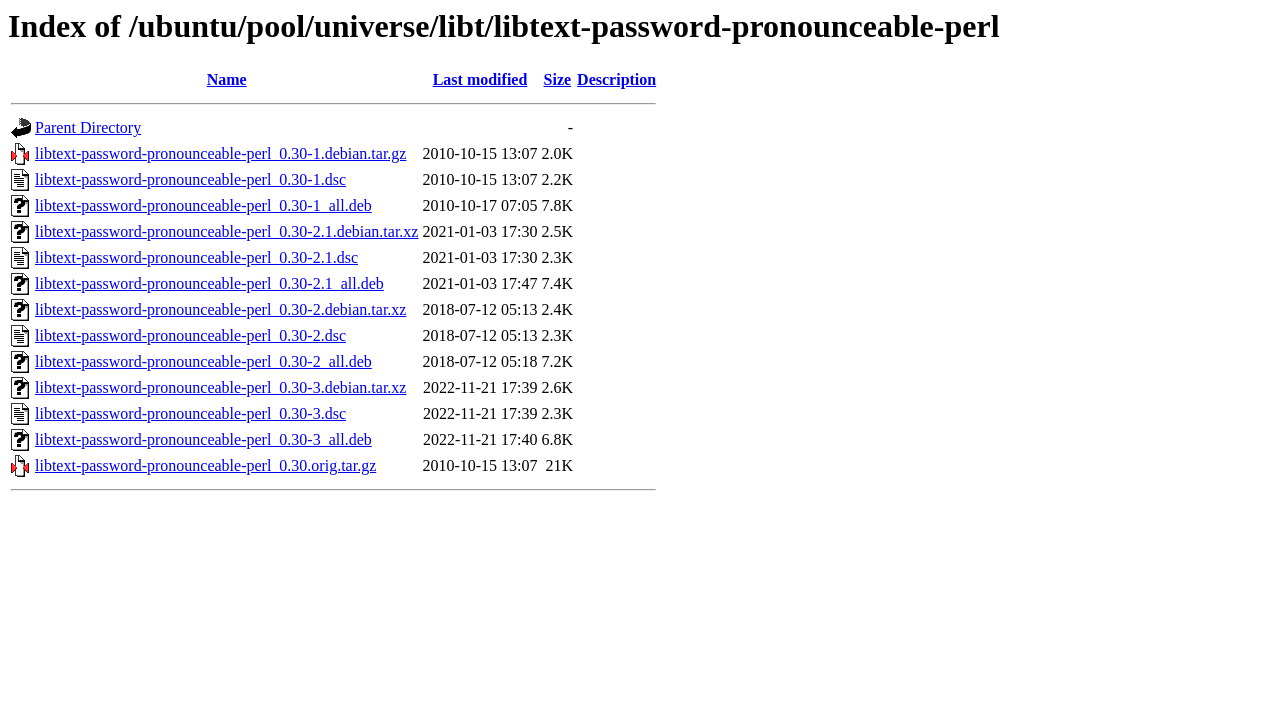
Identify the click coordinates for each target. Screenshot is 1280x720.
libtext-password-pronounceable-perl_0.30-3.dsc (190, 413)
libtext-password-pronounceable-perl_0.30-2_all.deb (203, 361)
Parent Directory (88, 127)
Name (227, 79)
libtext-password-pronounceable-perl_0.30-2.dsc (190, 335)
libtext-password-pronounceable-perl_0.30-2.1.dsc (196, 257)
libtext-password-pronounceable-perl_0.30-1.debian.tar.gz (220, 153)
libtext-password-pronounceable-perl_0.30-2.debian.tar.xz (220, 309)
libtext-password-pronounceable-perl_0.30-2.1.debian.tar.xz (226, 231)
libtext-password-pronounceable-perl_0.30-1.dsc (190, 179)
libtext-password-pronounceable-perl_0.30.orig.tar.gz (205, 465)
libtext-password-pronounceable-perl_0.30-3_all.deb (203, 439)
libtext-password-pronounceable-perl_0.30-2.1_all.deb (209, 283)
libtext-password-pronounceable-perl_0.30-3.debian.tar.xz (220, 387)
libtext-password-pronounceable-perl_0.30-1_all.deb (203, 205)
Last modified (480, 79)
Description (616, 79)
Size (558, 79)
